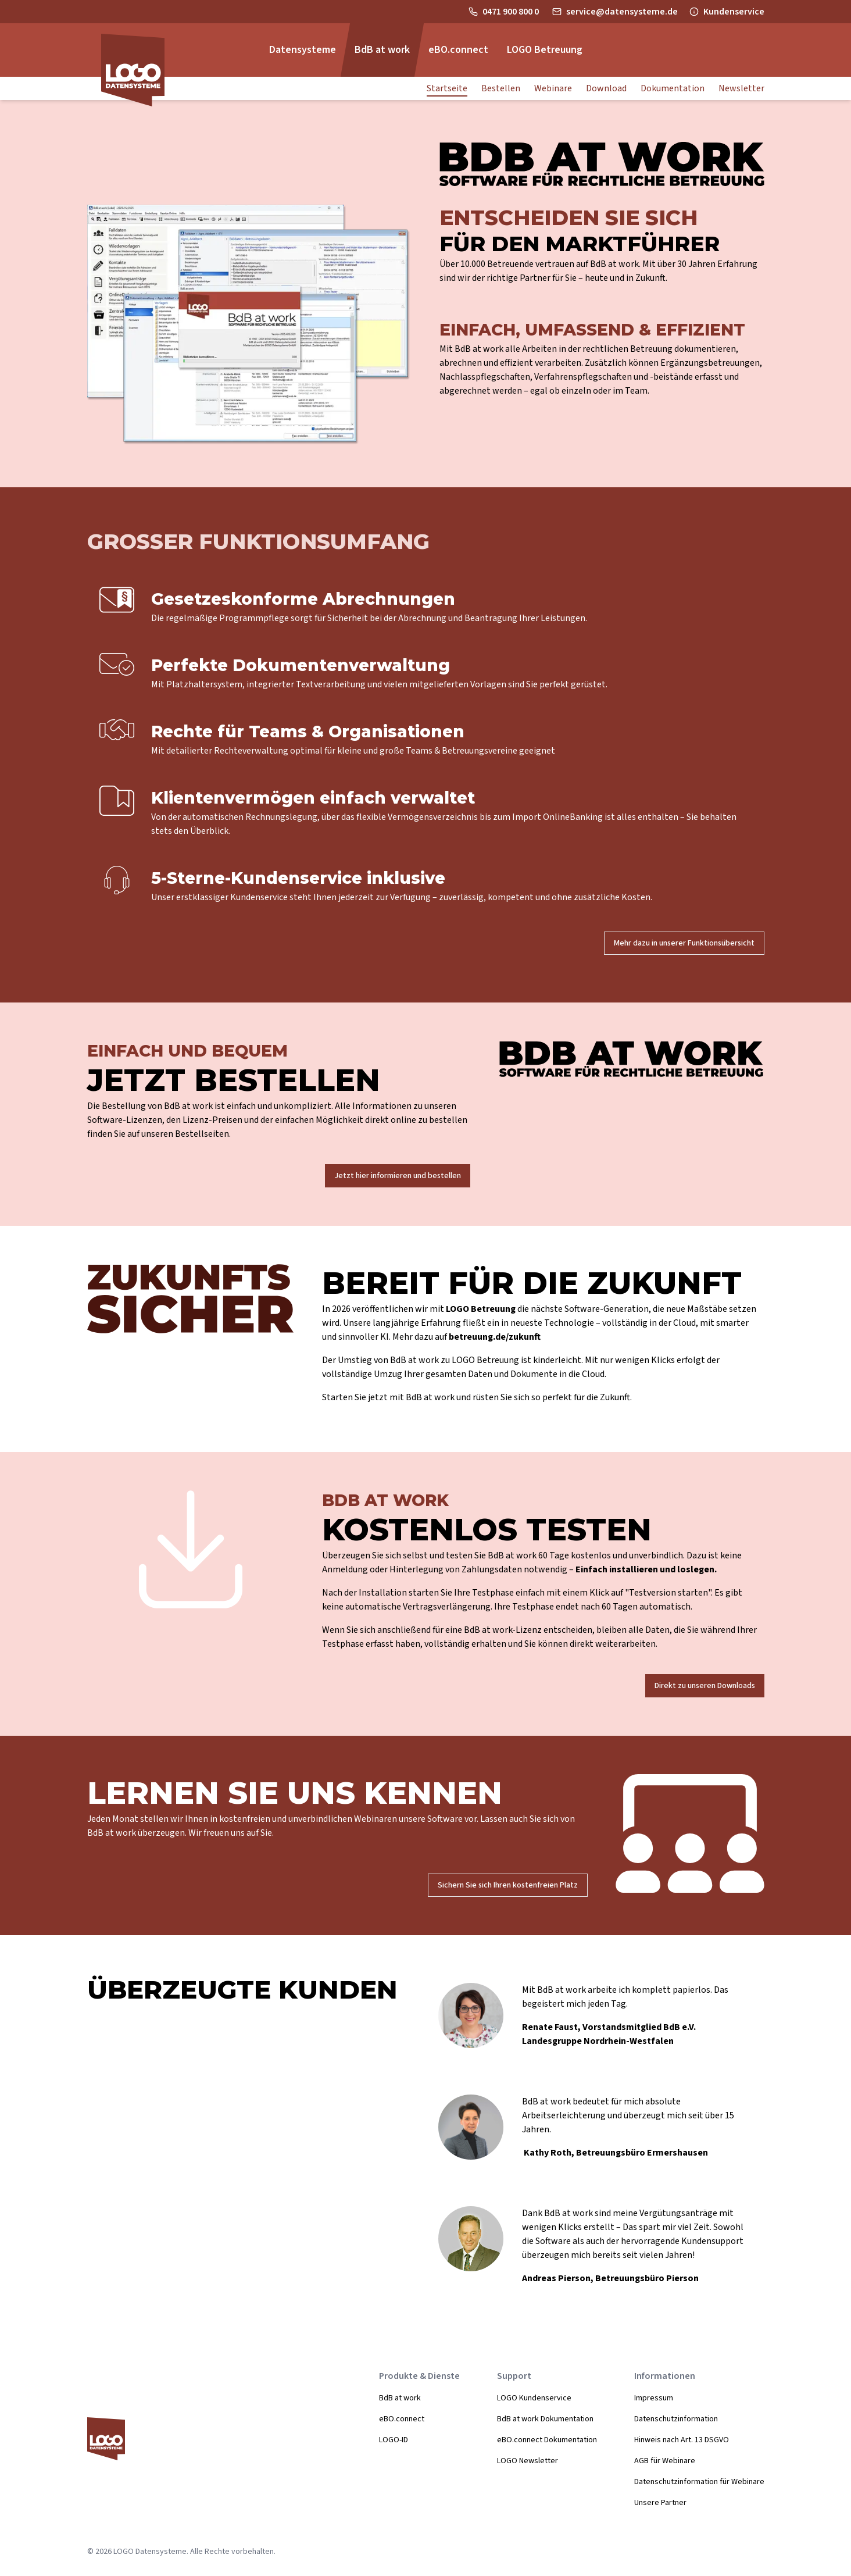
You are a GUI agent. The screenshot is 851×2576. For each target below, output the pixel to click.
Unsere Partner (660, 2503)
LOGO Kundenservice (534, 2398)
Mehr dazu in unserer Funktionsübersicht (684, 943)
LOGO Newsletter (527, 2461)
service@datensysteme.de (622, 11)
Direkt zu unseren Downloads (705, 1686)
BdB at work (400, 2398)
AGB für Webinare (664, 2461)
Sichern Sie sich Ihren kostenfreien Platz (508, 1885)
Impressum (653, 2398)
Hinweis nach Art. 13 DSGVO (681, 2440)
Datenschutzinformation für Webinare (699, 2482)
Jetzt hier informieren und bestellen (397, 1176)
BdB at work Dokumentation (545, 2419)
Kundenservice (733, 11)
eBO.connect (401, 2419)
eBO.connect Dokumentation (547, 2440)
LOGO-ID (393, 2440)
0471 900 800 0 (511, 11)
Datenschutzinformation (676, 2419)
